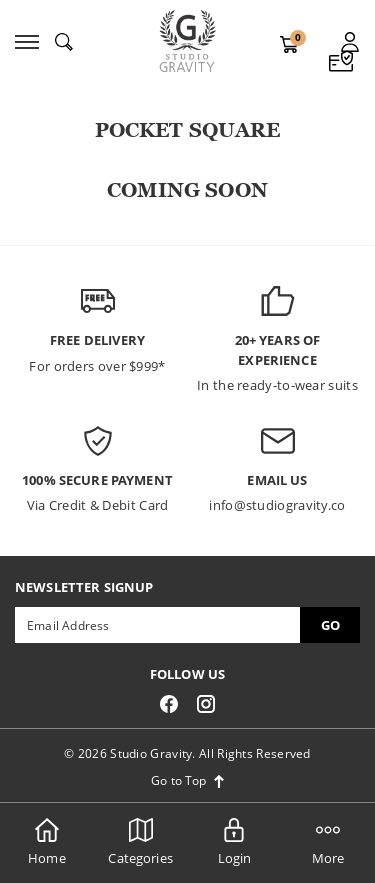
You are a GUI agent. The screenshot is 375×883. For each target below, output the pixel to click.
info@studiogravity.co (277, 505)
